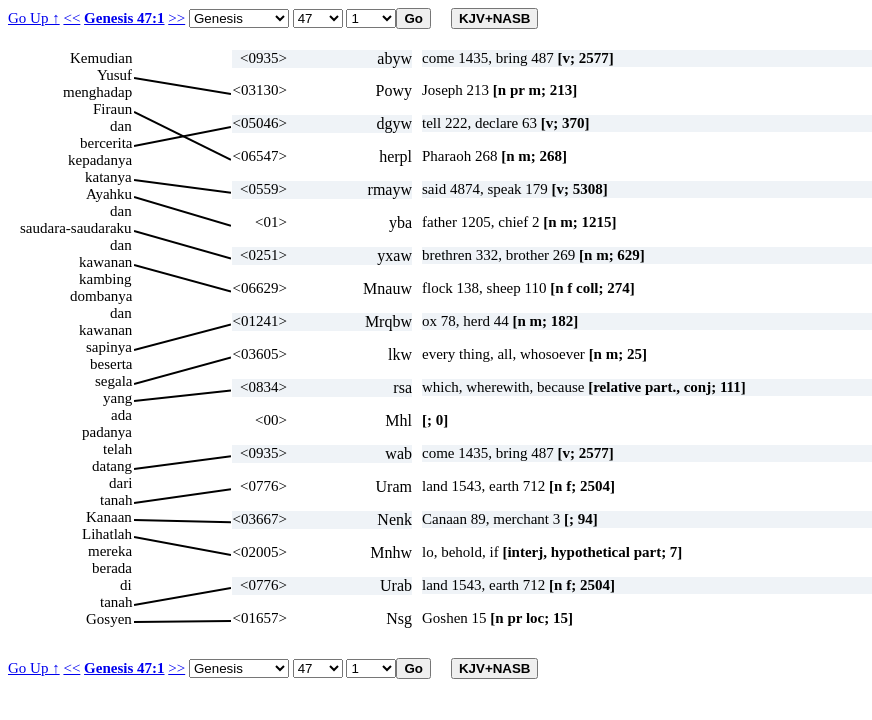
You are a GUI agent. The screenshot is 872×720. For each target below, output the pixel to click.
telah (117, 449)
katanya (108, 177)
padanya (107, 432)
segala (113, 381)
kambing (105, 279)
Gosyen (109, 619)
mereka (110, 551)
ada (121, 415)
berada (112, 568)
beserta (111, 364)
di (126, 585)
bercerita (106, 143)
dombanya (101, 296)
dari (120, 483)
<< (71, 18)
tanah (116, 500)
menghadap (97, 92)
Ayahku (109, 194)
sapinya (109, 347)
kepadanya (100, 160)
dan (121, 126)
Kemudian (101, 58)
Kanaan (109, 517)
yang (117, 398)
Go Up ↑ (34, 18)
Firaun (112, 109)
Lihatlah (107, 534)
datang (112, 466)
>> (176, 18)
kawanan (105, 262)
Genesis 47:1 (124, 18)
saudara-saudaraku (76, 228)
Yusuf (114, 75)
